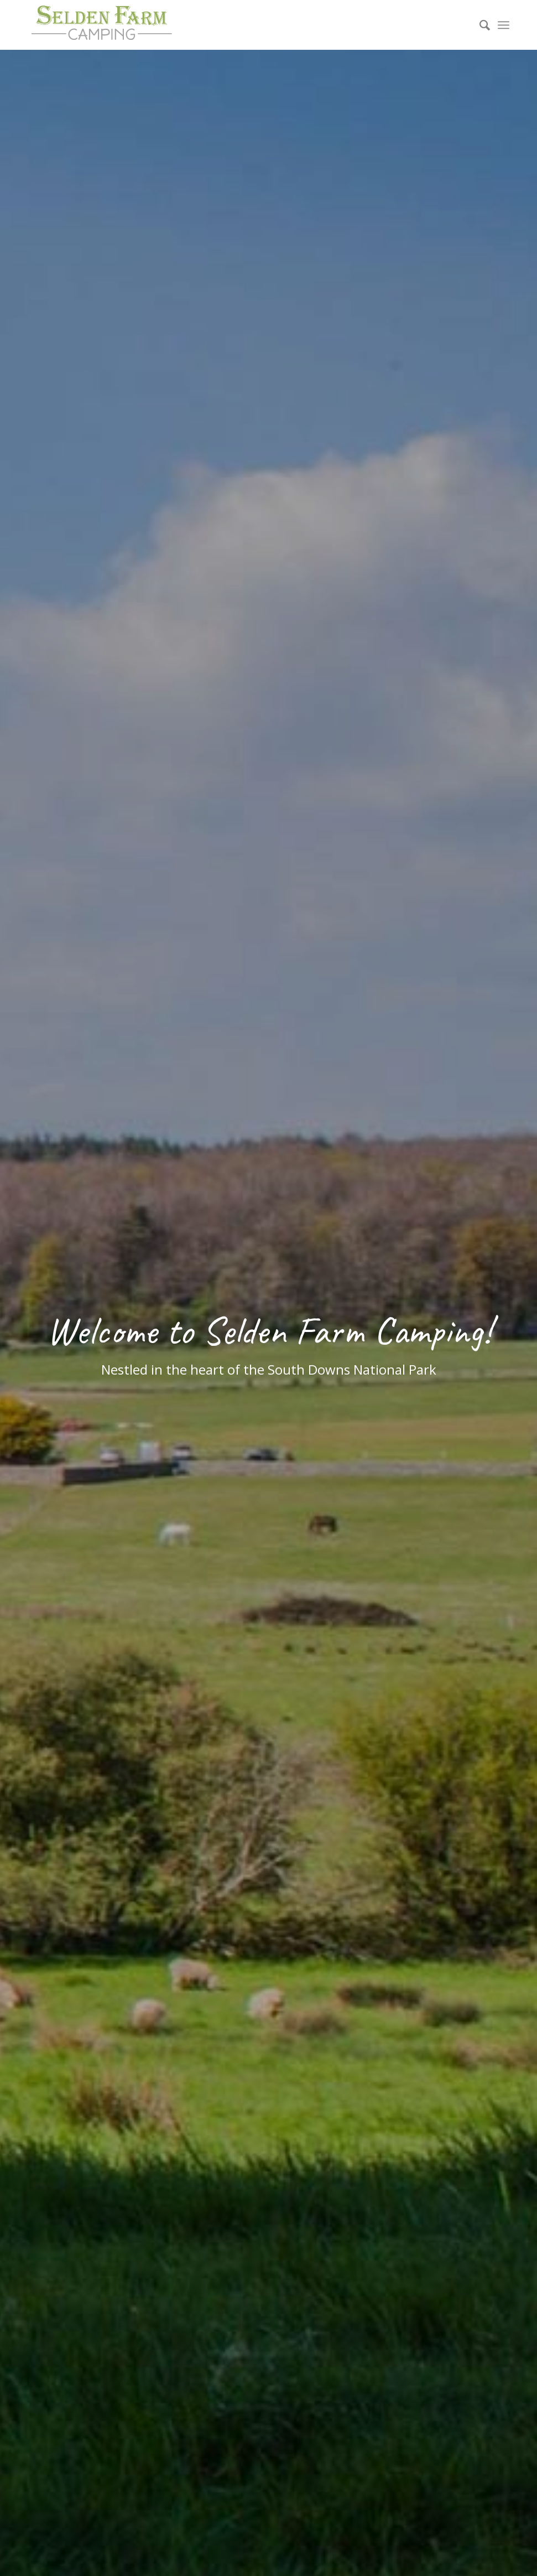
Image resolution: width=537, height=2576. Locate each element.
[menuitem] (479, 25)
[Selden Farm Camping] (101, 25)
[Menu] (503, 25)
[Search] (479, 25)
